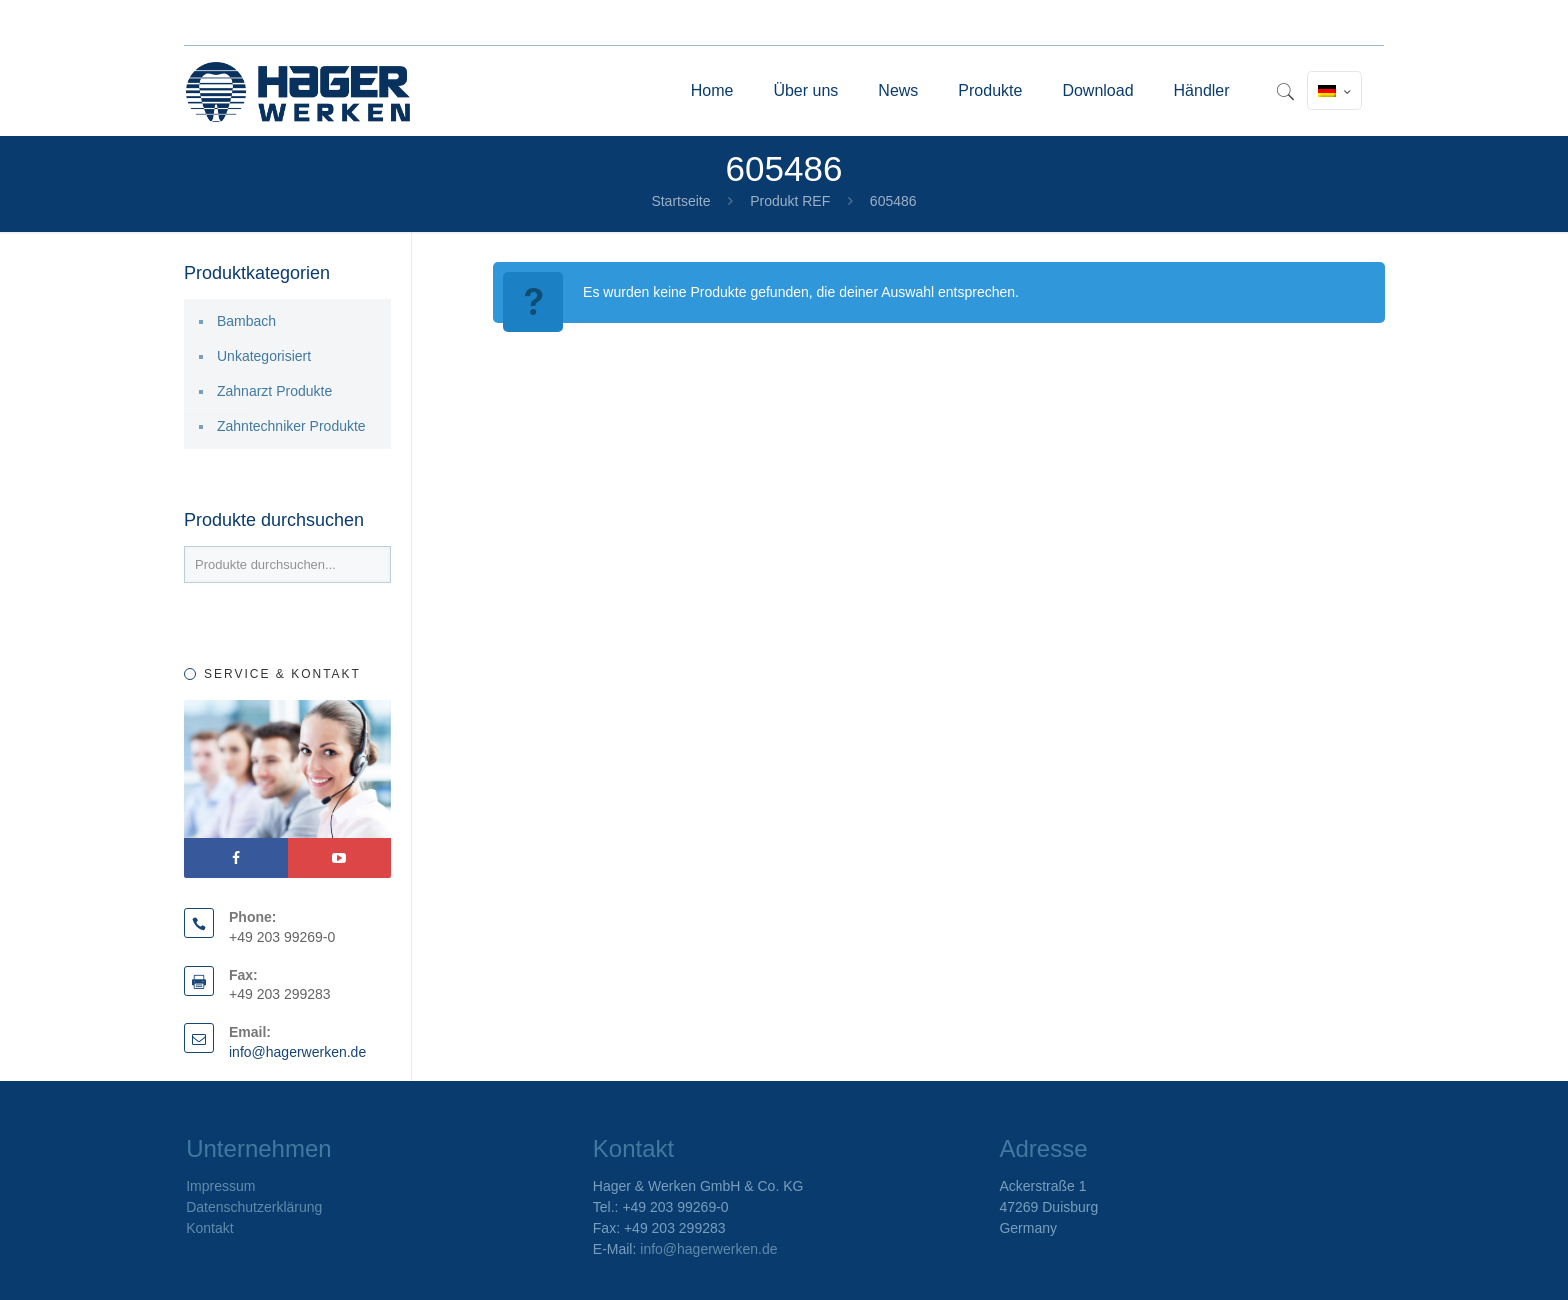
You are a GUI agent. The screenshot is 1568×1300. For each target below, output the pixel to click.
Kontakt (209, 1228)
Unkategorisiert (264, 356)
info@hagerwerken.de (297, 1052)
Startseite (680, 201)
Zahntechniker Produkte (291, 426)
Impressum (220, 1186)
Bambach (246, 321)
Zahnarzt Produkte (274, 391)
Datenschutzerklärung (254, 1207)
